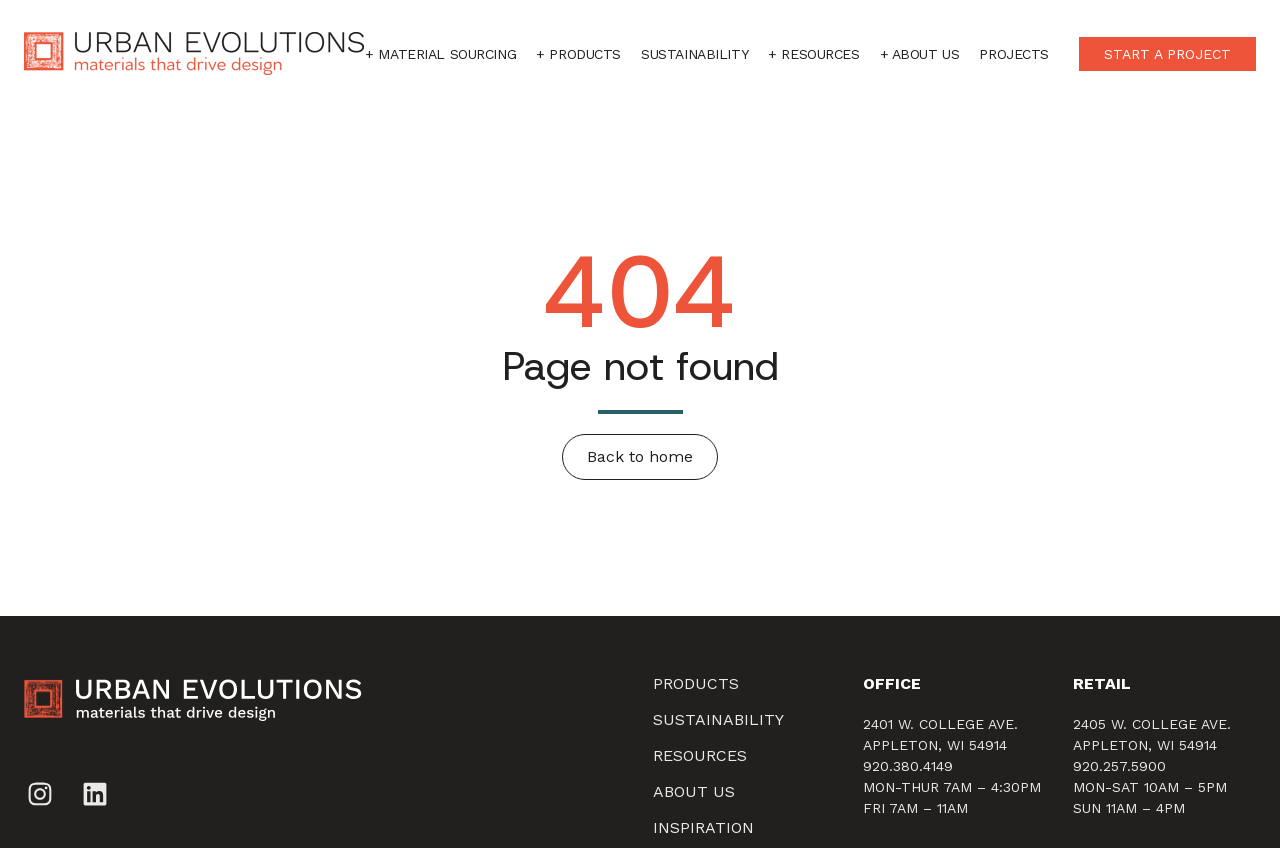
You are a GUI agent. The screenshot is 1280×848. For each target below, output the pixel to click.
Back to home (640, 456)
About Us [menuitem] (694, 791)
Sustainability (694, 54)
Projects (1014, 54)
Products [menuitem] (696, 683)
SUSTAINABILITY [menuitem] (718, 719)
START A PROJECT (1167, 54)
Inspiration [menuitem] (703, 827)
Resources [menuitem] (700, 755)
